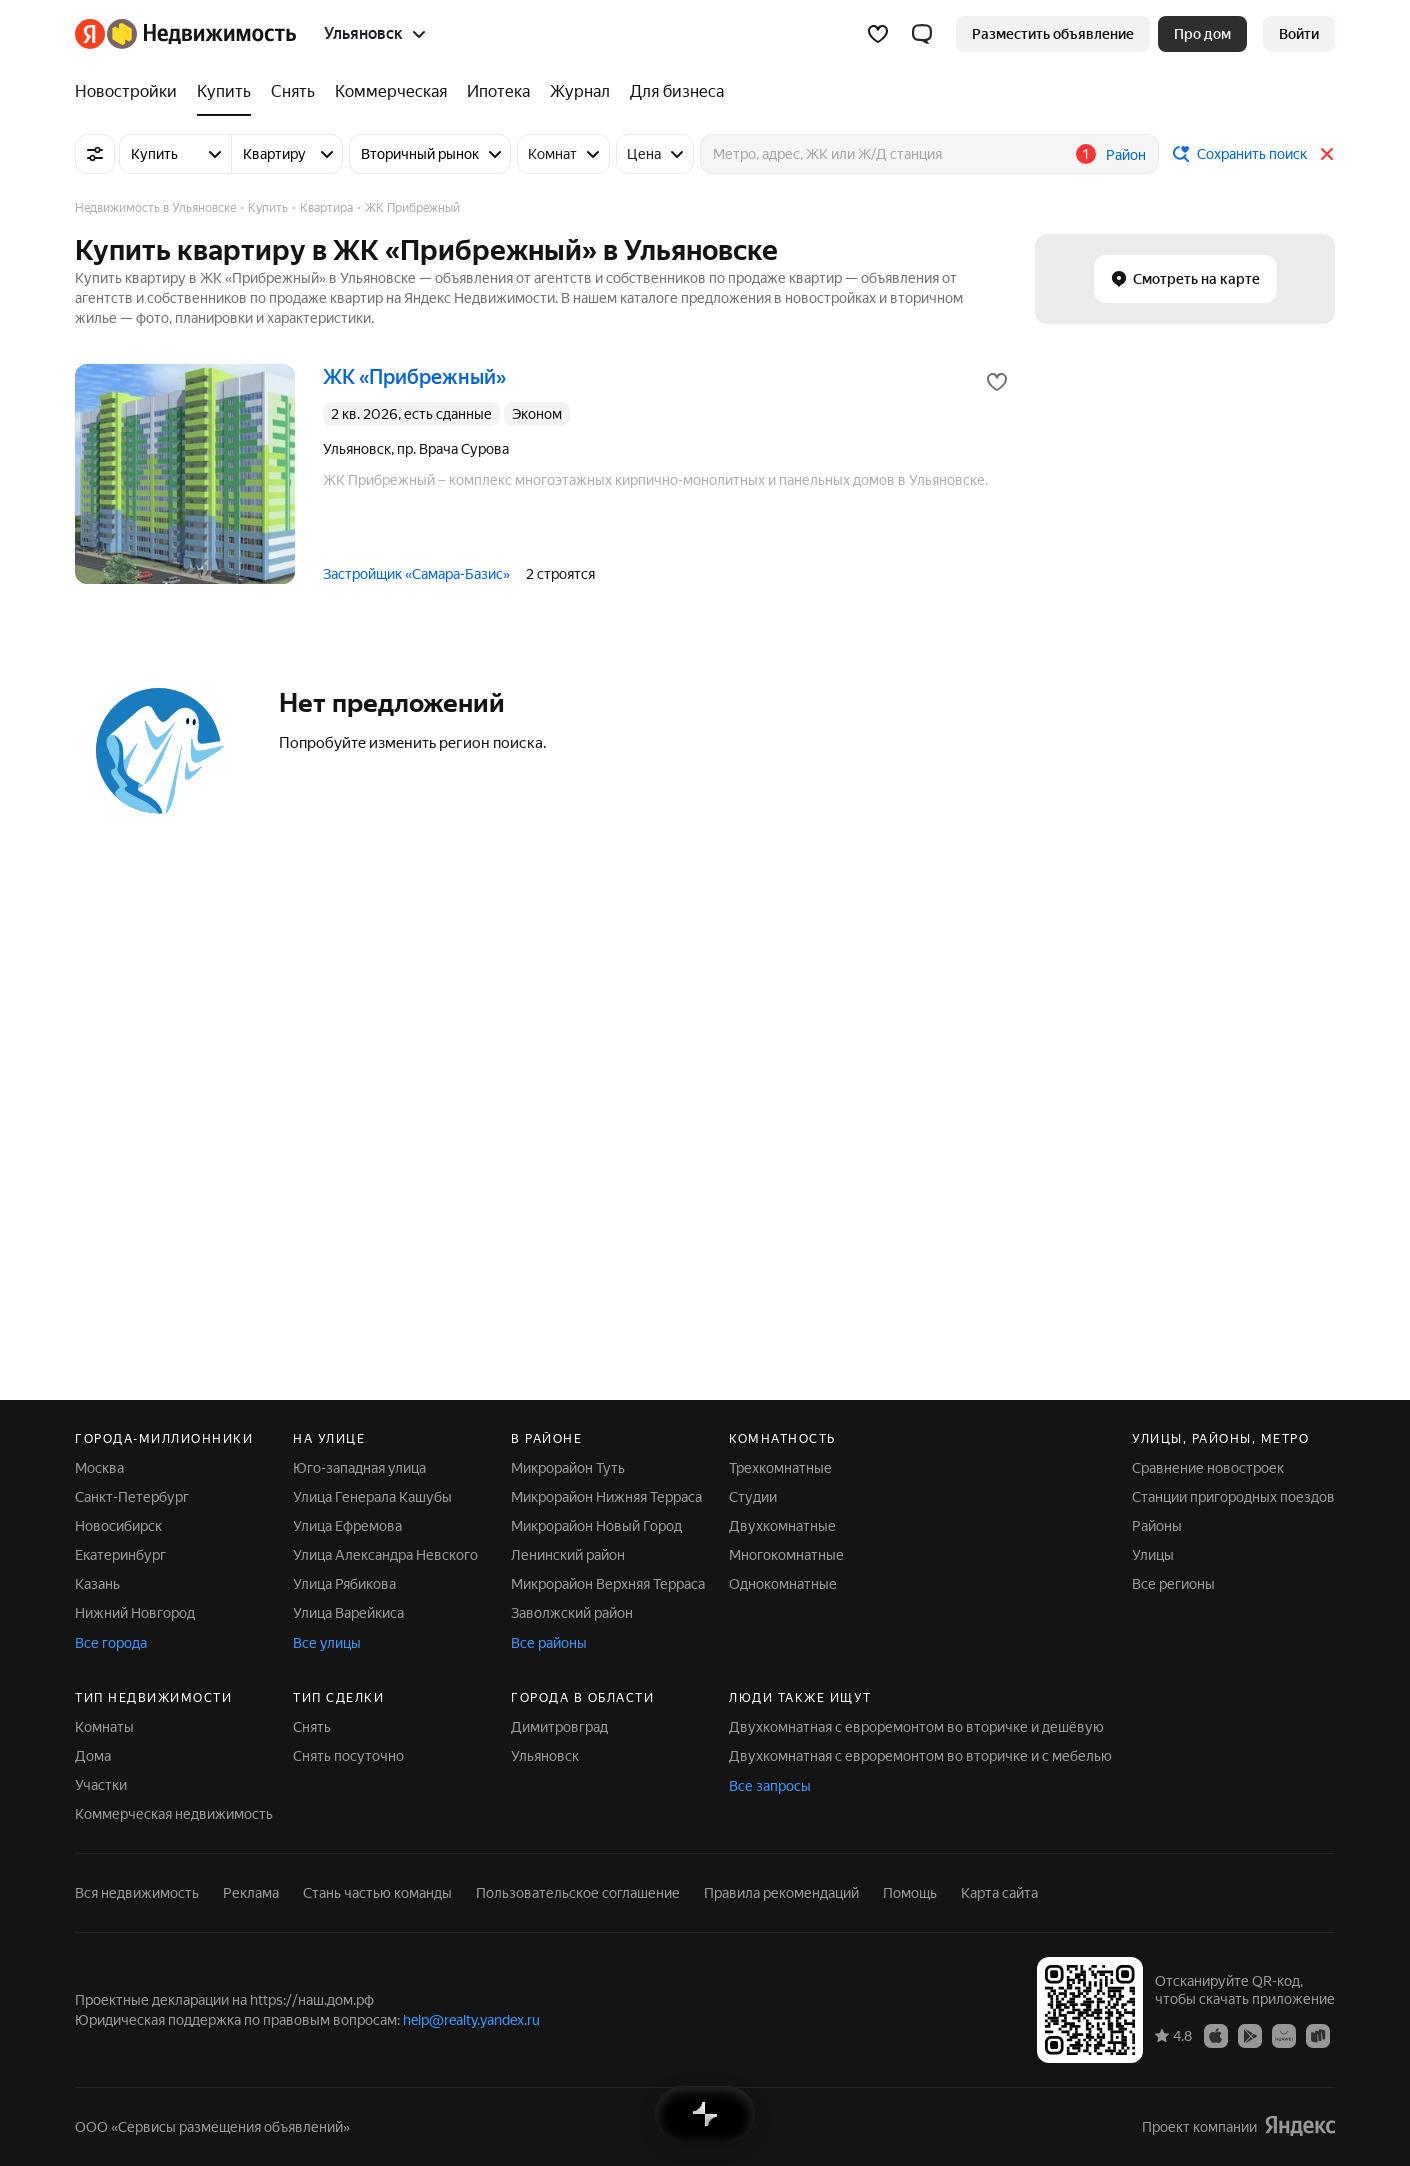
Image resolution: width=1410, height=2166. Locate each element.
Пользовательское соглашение (578, 1893)
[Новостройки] (131, 92)
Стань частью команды (377, 1893)
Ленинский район (568, 1555)
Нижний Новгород (135, 1613)
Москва (99, 1468)
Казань (97, 1584)
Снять (312, 1727)
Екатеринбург (120, 1555)
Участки (101, 1785)
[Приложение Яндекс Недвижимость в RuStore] (1318, 2035)
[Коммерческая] (391, 92)
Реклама (251, 1893)
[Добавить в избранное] (997, 382)
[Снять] (293, 92)
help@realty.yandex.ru (471, 2020)
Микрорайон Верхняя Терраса (608, 1584)
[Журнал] (580, 92)
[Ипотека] (498, 92)
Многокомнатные (786, 1555)
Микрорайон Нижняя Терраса (606, 1497)
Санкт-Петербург (132, 1497)
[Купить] (224, 92)
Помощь (910, 1893)
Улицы (1153, 1555)
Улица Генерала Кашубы (372, 1497)
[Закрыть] (1327, 154)
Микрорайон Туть (568, 1468)
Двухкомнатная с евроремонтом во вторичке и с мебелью (920, 1756)
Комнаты (104, 1727)
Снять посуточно (348, 1756)
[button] (922, 34)
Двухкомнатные (782, 1526)
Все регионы (1173, 1584)
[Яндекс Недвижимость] (201, 34)
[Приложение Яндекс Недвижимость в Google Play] (1250, 2035)
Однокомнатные (783, 1584)
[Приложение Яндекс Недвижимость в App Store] (1216, 2035)
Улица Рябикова (344, 1584)
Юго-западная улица (359, 1468)
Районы (1157, 1526)
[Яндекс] (90, 34)
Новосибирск (118, 1526)
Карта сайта (999, 1893)
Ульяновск (545, 1756)
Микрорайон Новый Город (596, 1526)
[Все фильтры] (95, 154)
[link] (1299, 34)
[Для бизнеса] (672, 92)
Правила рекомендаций (781, 1893)
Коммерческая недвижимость (174, 1814)
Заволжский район (572, 1613)
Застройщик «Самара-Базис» (416, 574)
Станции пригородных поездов (1233, 1497)
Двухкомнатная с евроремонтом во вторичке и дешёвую (916, 1727)
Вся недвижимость (137, 1893)
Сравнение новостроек (1208, 1468)
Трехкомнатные (780, 1468)
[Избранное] (878, 34)
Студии (753, 1497)
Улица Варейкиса (348, 1613)
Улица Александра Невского (385, 1555)
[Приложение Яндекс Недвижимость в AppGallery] (1284, 2035)
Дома (93, 1756)
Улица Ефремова (347, 1526)
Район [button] (1126, 155)
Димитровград (559, 1727)
